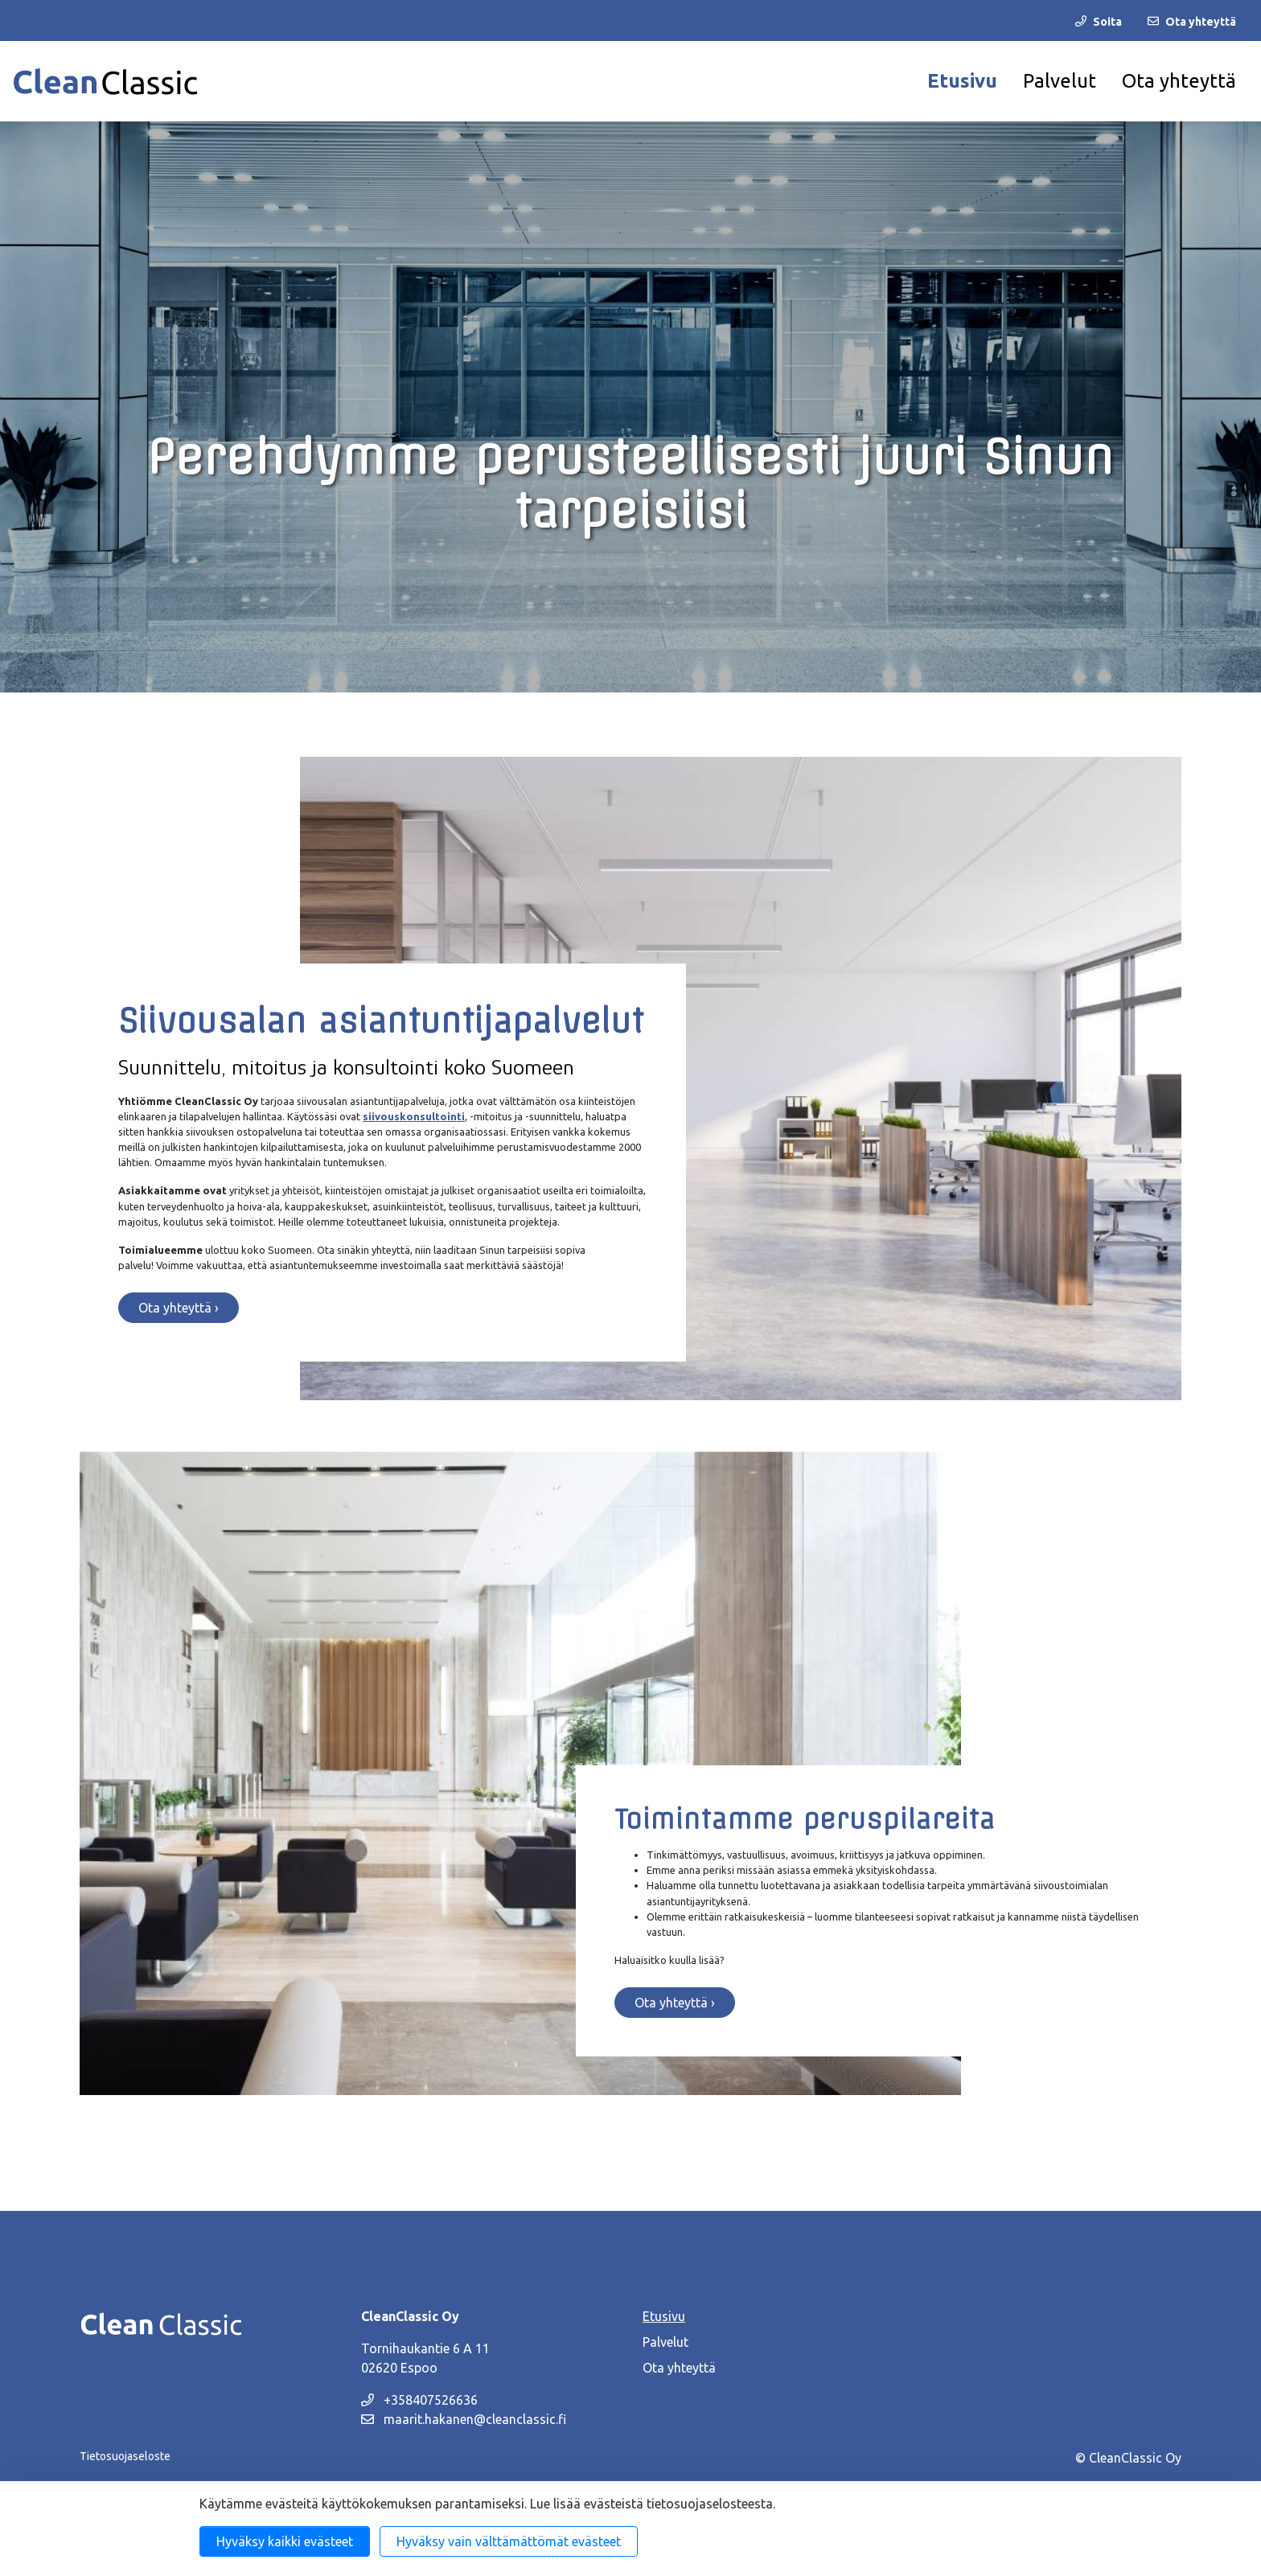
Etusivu (962, 81)
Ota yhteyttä (1179, 81)
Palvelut (1059, 81)
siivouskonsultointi (414, 1116)
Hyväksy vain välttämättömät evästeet (508, 2541)
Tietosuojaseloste (125, 2456)
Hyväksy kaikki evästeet (284, 2541)
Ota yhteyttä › (178, 1307)
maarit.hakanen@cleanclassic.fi (463, 2419)
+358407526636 (419, 2400)
